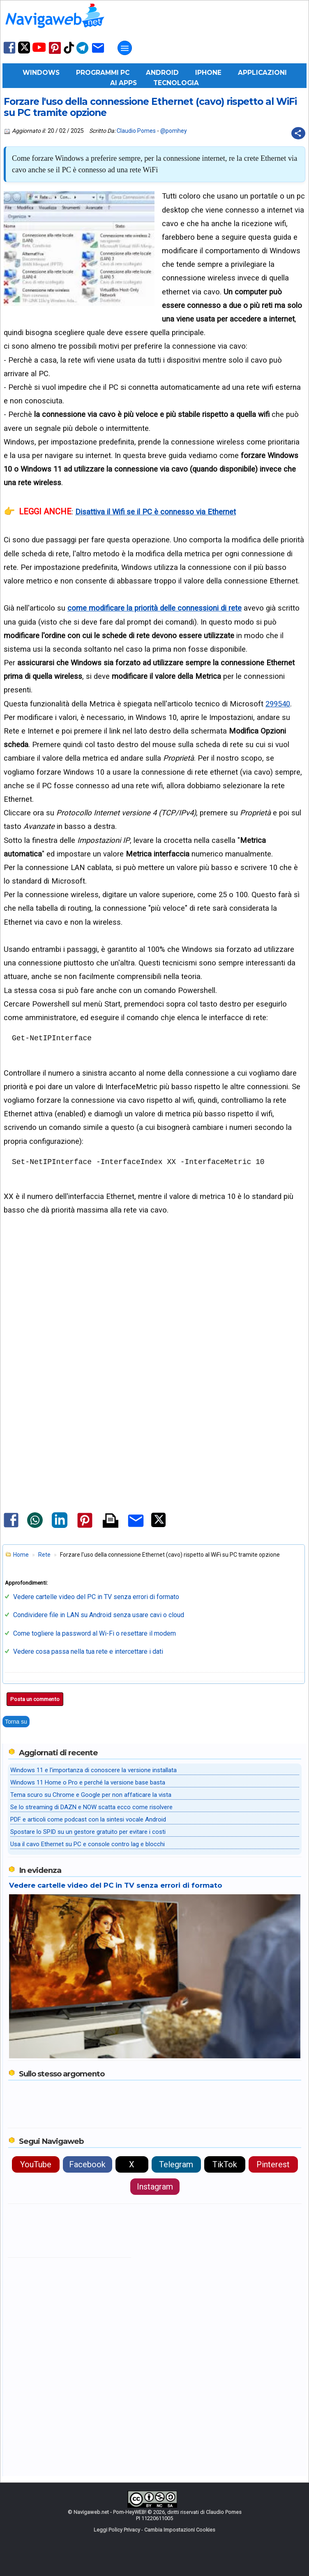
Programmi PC (102, 72)
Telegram (176, 2164)
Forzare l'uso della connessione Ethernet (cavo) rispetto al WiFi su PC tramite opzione (150, 107)
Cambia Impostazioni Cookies (179, 2530)
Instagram (155, 2187)
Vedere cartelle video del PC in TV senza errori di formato (96, 1597)
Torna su (16, 1721)
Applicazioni (262, 72)
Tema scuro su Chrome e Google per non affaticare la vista (90, 1794)
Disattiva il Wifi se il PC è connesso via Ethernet (155, 511)
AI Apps (123, 83)
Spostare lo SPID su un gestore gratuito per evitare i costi (88, 1831)
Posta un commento (35, 1699)
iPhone (208, 72)
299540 (277, 703)
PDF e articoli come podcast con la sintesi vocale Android (88, 1819)
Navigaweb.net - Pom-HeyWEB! (110, 2512)
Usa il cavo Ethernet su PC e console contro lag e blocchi (87, 1844)
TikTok (224, 2164)
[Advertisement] (154, 1314)
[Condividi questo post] (298, 133)
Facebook (87, 2164)
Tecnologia (176, 83)
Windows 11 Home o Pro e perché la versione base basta (87, 1782)
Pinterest (273, 2164)
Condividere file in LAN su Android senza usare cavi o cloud (98, 1615)
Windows (41, 72)
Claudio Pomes (136, 130)
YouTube (35, 2164)
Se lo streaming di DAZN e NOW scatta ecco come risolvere (91, 1807)
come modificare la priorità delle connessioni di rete (154, 608)
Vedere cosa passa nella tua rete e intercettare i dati (88, 1651)
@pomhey (173, 130)
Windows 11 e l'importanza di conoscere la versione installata (93, 1770)
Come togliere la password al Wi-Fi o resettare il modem (94, 1633)
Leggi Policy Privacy (117, 2530)
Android (162, 72)
